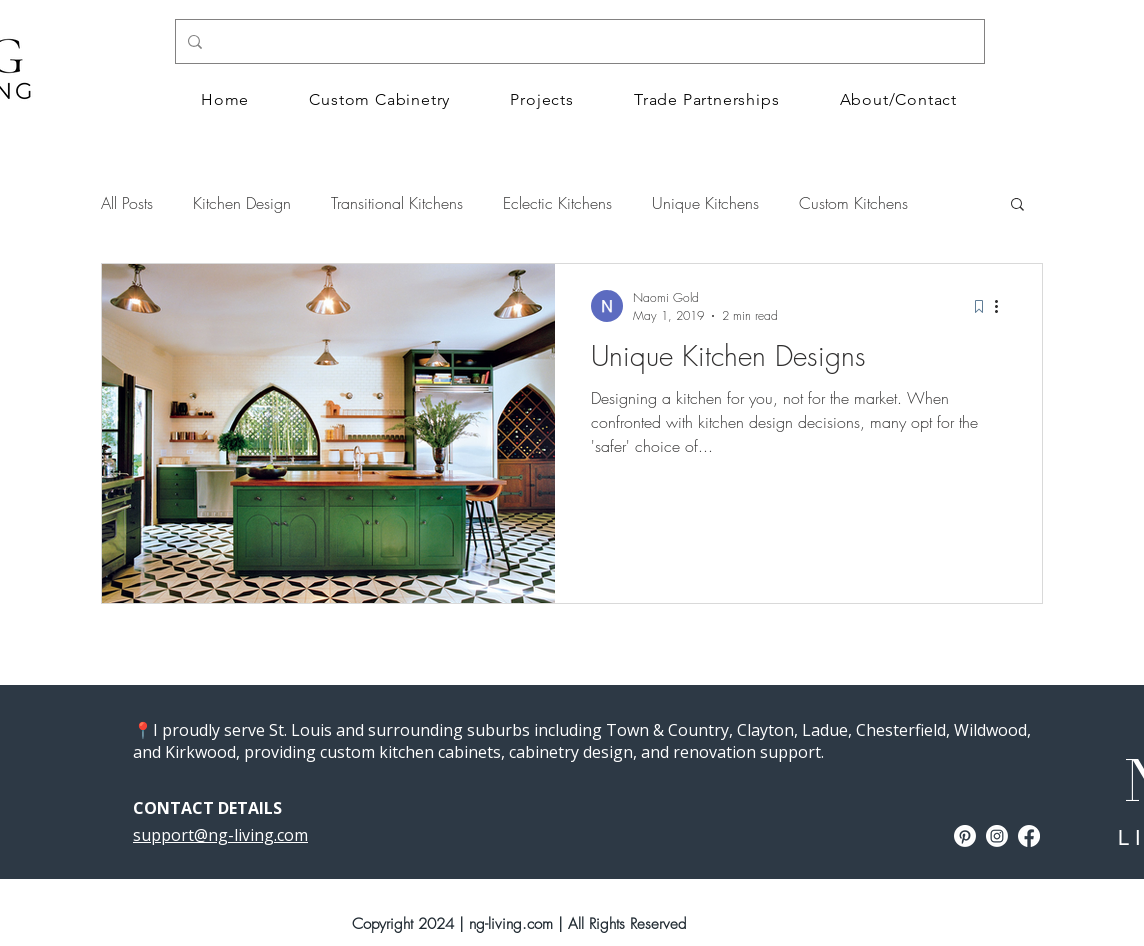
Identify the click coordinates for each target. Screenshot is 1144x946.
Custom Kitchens (853, 203)
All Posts (127, 203)
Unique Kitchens (705, 203)
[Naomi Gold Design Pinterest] (965, 836)
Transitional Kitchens (397, 203)
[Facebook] (1029, 836)
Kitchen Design (242, 203)
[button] (1017, 205)
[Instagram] (997, 836)
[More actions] (1003, 306)
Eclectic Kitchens (557, 203)
